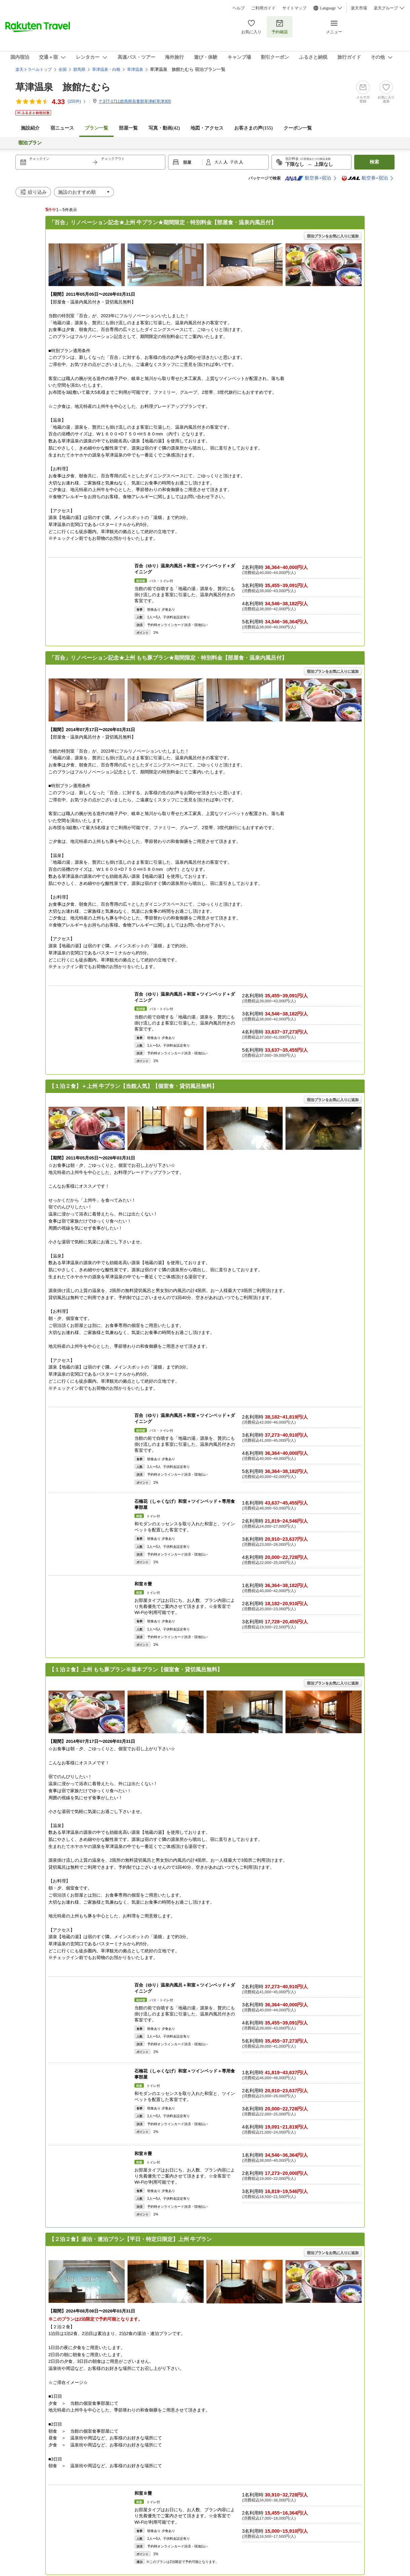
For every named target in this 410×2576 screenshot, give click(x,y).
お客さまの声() (253, 128)
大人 (218, 162)
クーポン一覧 (298, 128)
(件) (77, 101)
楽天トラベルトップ (33, 69)
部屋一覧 (128, 128)
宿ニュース (62, 128)
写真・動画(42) (164, 128)
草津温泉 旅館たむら (63, 87)
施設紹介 (30, 128)
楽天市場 (359, 8)
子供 (234, 162)
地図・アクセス (207, 128)
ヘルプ (239, 8)
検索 (374, 161)
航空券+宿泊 (308, 178)
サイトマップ (294, 8)
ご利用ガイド (263, 8)
